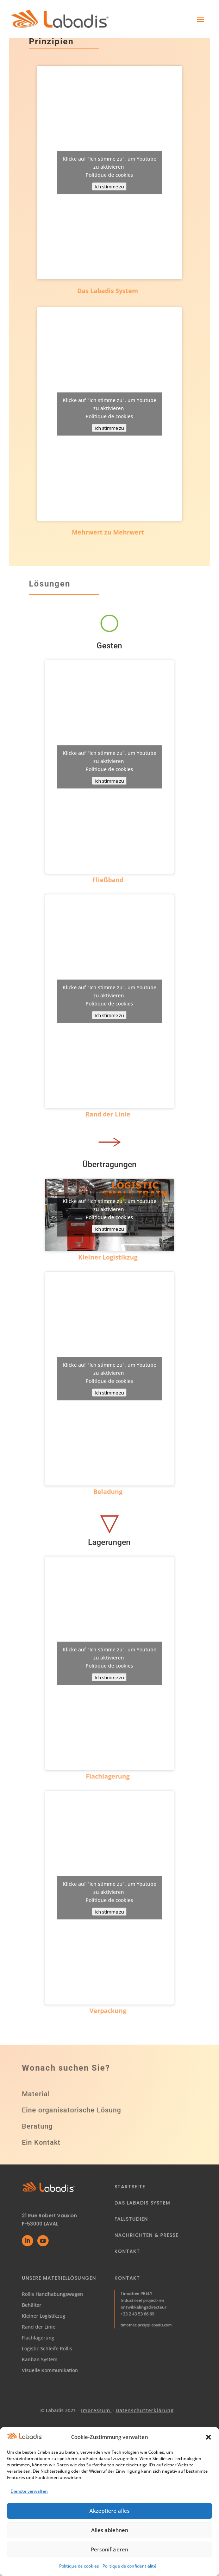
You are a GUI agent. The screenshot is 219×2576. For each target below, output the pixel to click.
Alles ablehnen (109, 2540)
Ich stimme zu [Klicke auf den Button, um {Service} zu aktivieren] (109, 186)
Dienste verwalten (29, 2501)
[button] (208, 2447)
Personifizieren (109, 2559)
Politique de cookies (109, 174)
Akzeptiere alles (109, 2520)
